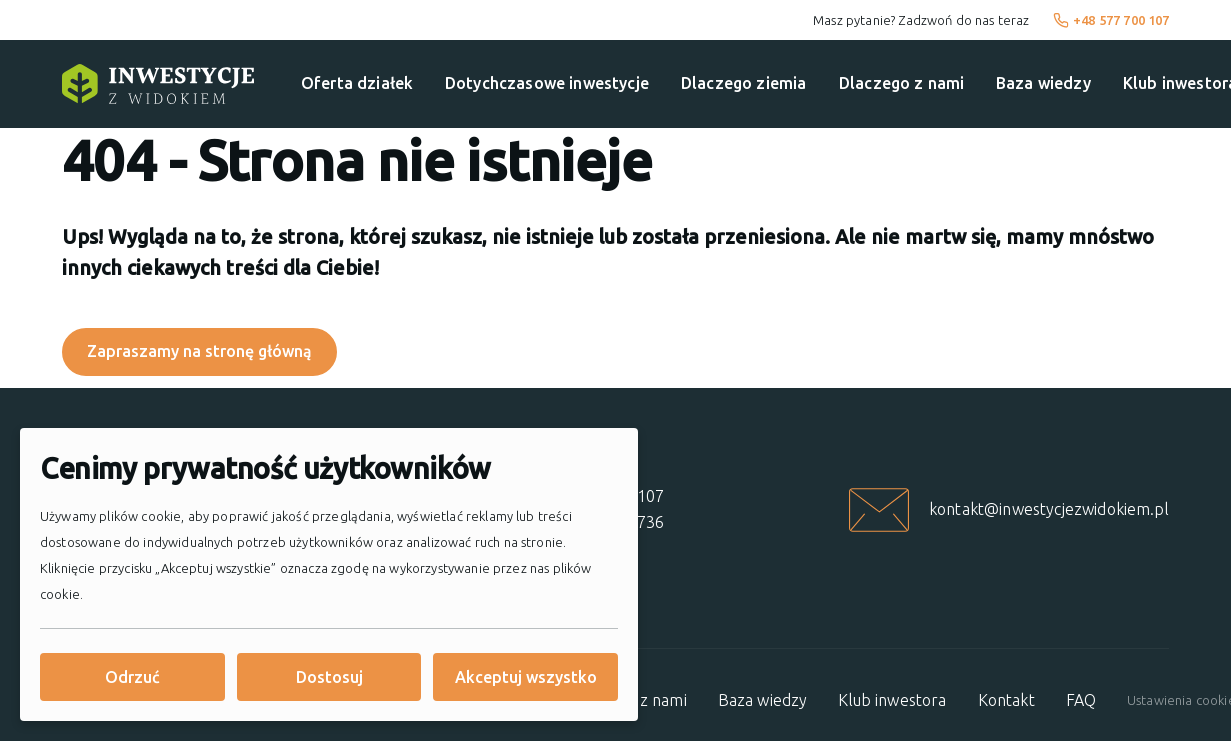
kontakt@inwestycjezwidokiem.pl (1049, 509)
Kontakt (1006, 700)
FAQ (1081, 700)
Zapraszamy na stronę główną (199, 351)
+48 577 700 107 (1111, 20)
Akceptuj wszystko (526, 677)
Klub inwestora (892, 700)
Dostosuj (329, 677)
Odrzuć (132, 677)
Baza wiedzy (1043, 83)
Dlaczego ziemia (743, 83)
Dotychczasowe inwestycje (547, 83)
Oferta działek (357, 83)
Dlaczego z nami (901, 83)
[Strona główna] (158, 84)
